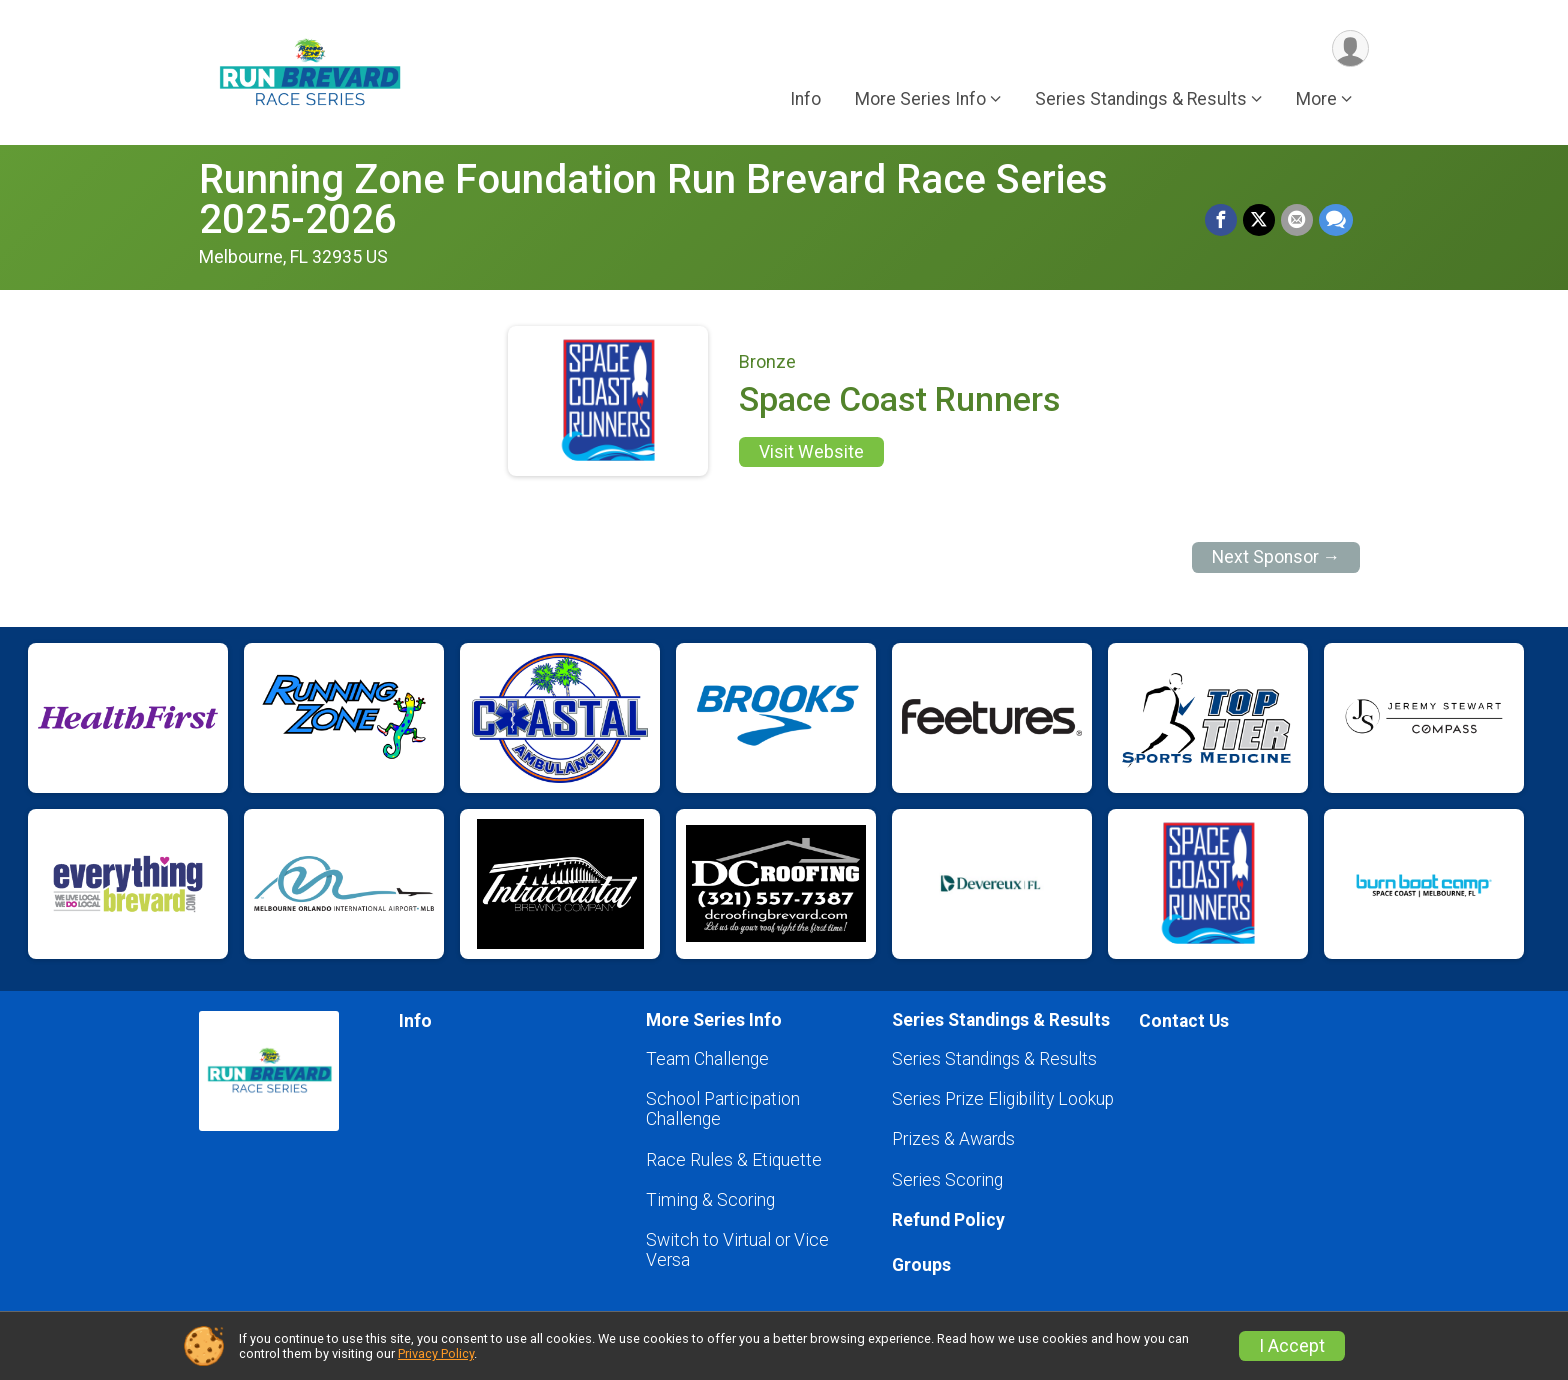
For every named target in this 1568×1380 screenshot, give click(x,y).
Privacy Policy (436, 1353)
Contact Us (1184, 1021)
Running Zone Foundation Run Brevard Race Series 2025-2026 (653, 199)
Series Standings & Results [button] (1141, 99)
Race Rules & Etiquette (734, 1160)
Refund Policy (948, 1220)
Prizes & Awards (953, 1139)
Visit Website (811, 452)
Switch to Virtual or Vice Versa (737, 1250)
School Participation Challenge (723, 1109)
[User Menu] (1350, 48)
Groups (921, 1265)
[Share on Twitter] (1259, 220)
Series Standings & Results (994, 1059)
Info (805, 99)
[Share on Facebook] (1221, 220)
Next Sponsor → (1276, 557)
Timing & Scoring (710, 1200)
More (1316, 99)
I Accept (1292, 1346)
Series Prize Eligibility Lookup (1003, 1099)
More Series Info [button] (920, 99)
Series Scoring (947, 1180)
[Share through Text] (1336, 220)
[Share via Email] (1297, 220)
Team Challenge (707, 1059)
